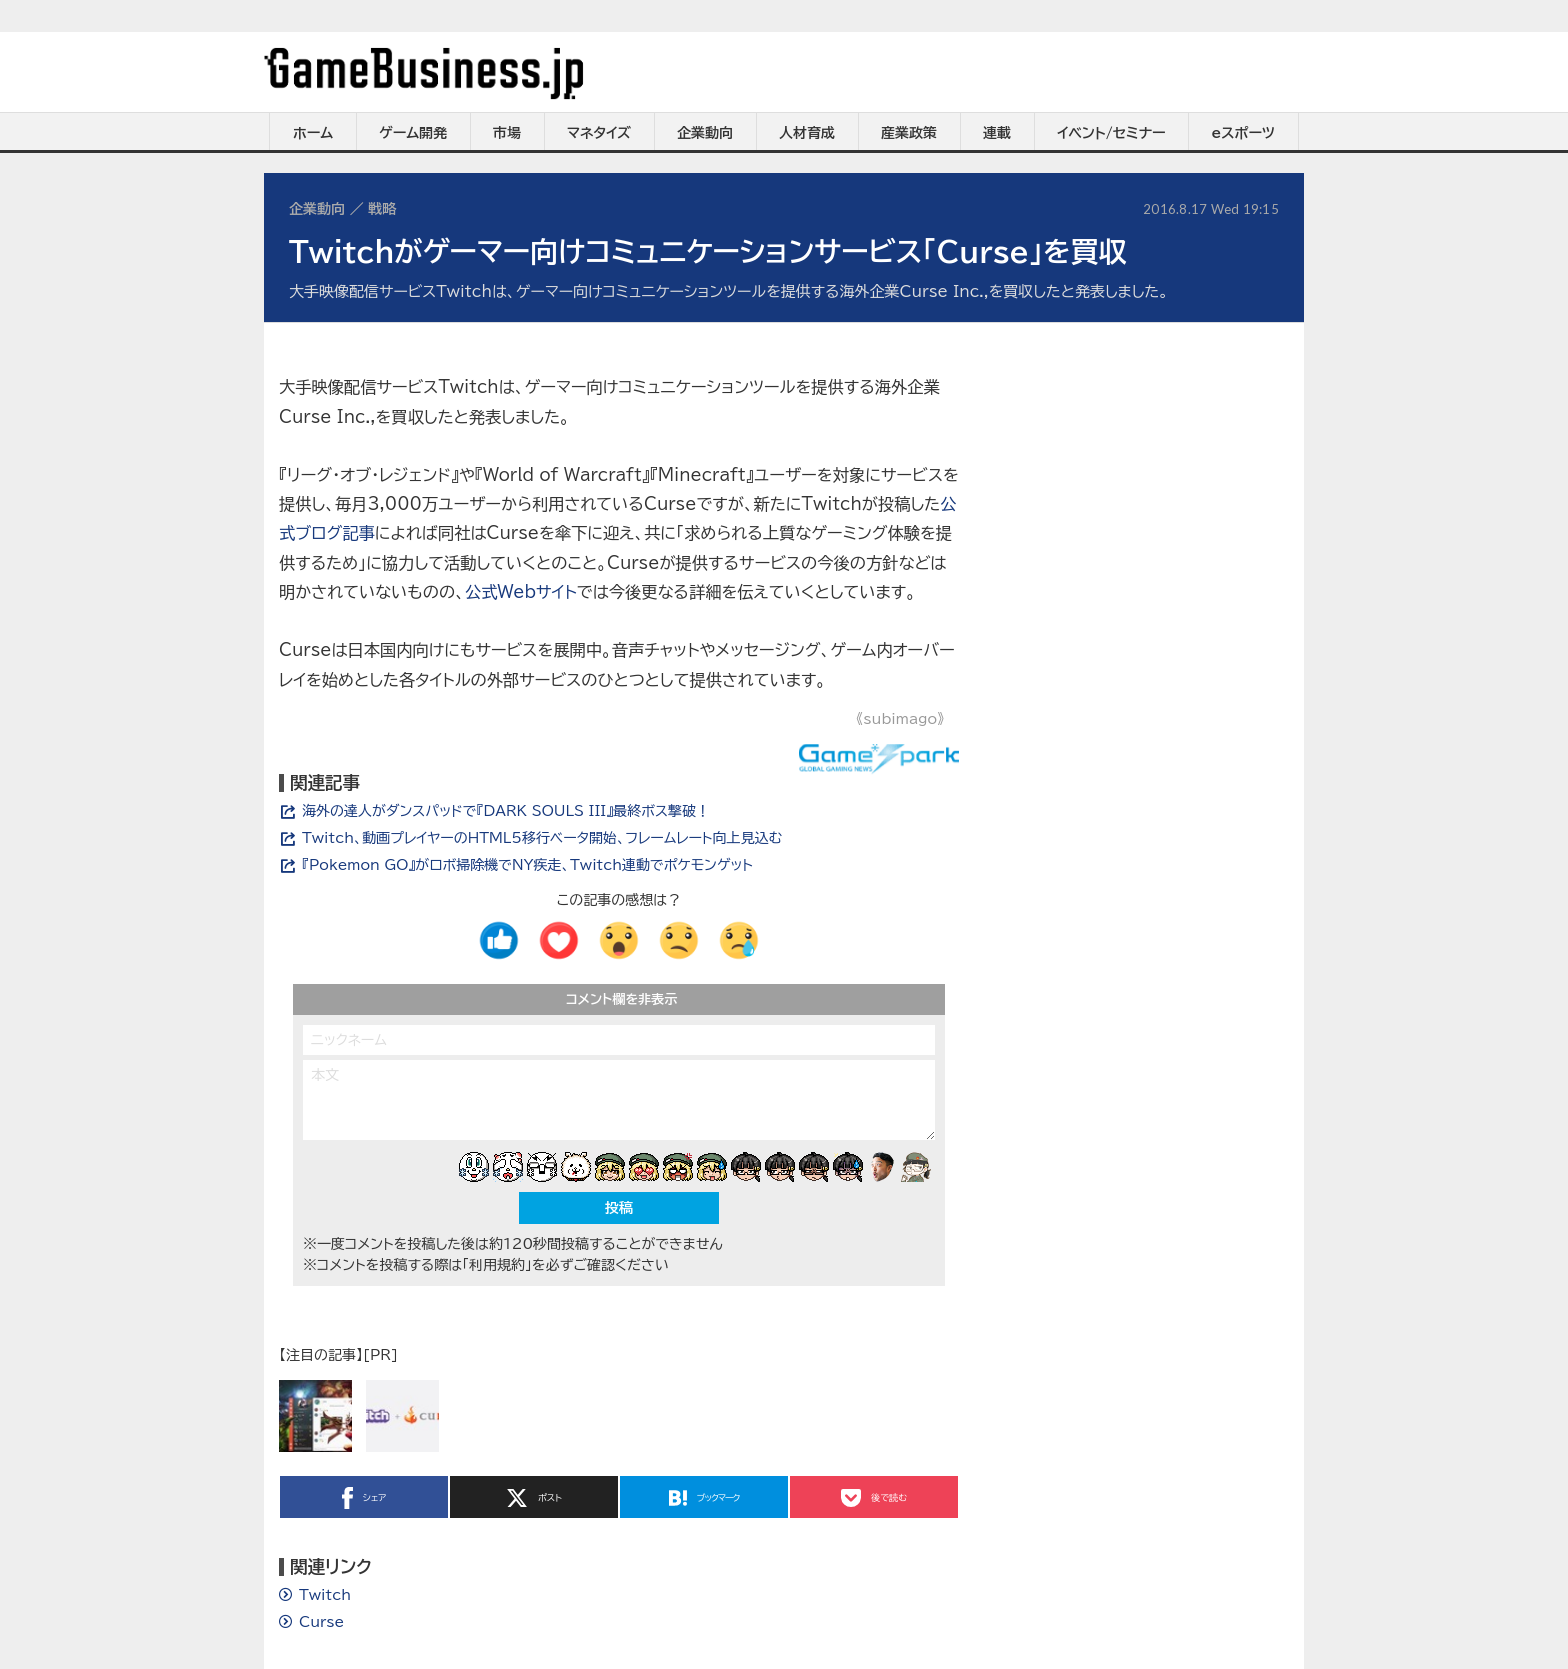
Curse (321, 1622)
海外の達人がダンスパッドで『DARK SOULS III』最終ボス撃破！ (506, 811)
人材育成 (807, 133)
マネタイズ (599, 133)
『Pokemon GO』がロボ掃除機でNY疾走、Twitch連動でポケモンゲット (527, 865)
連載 (997, 133)
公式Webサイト (521, 592)
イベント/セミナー (1111, 133)
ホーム (313, 133)
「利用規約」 (497, 1265)
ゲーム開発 (413, 133)
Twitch (325, 1595)
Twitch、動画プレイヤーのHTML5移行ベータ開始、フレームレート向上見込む (542, 838)
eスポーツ (1243, 133)
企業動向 (705, 133)
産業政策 (909, 133)
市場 (507, 133)
